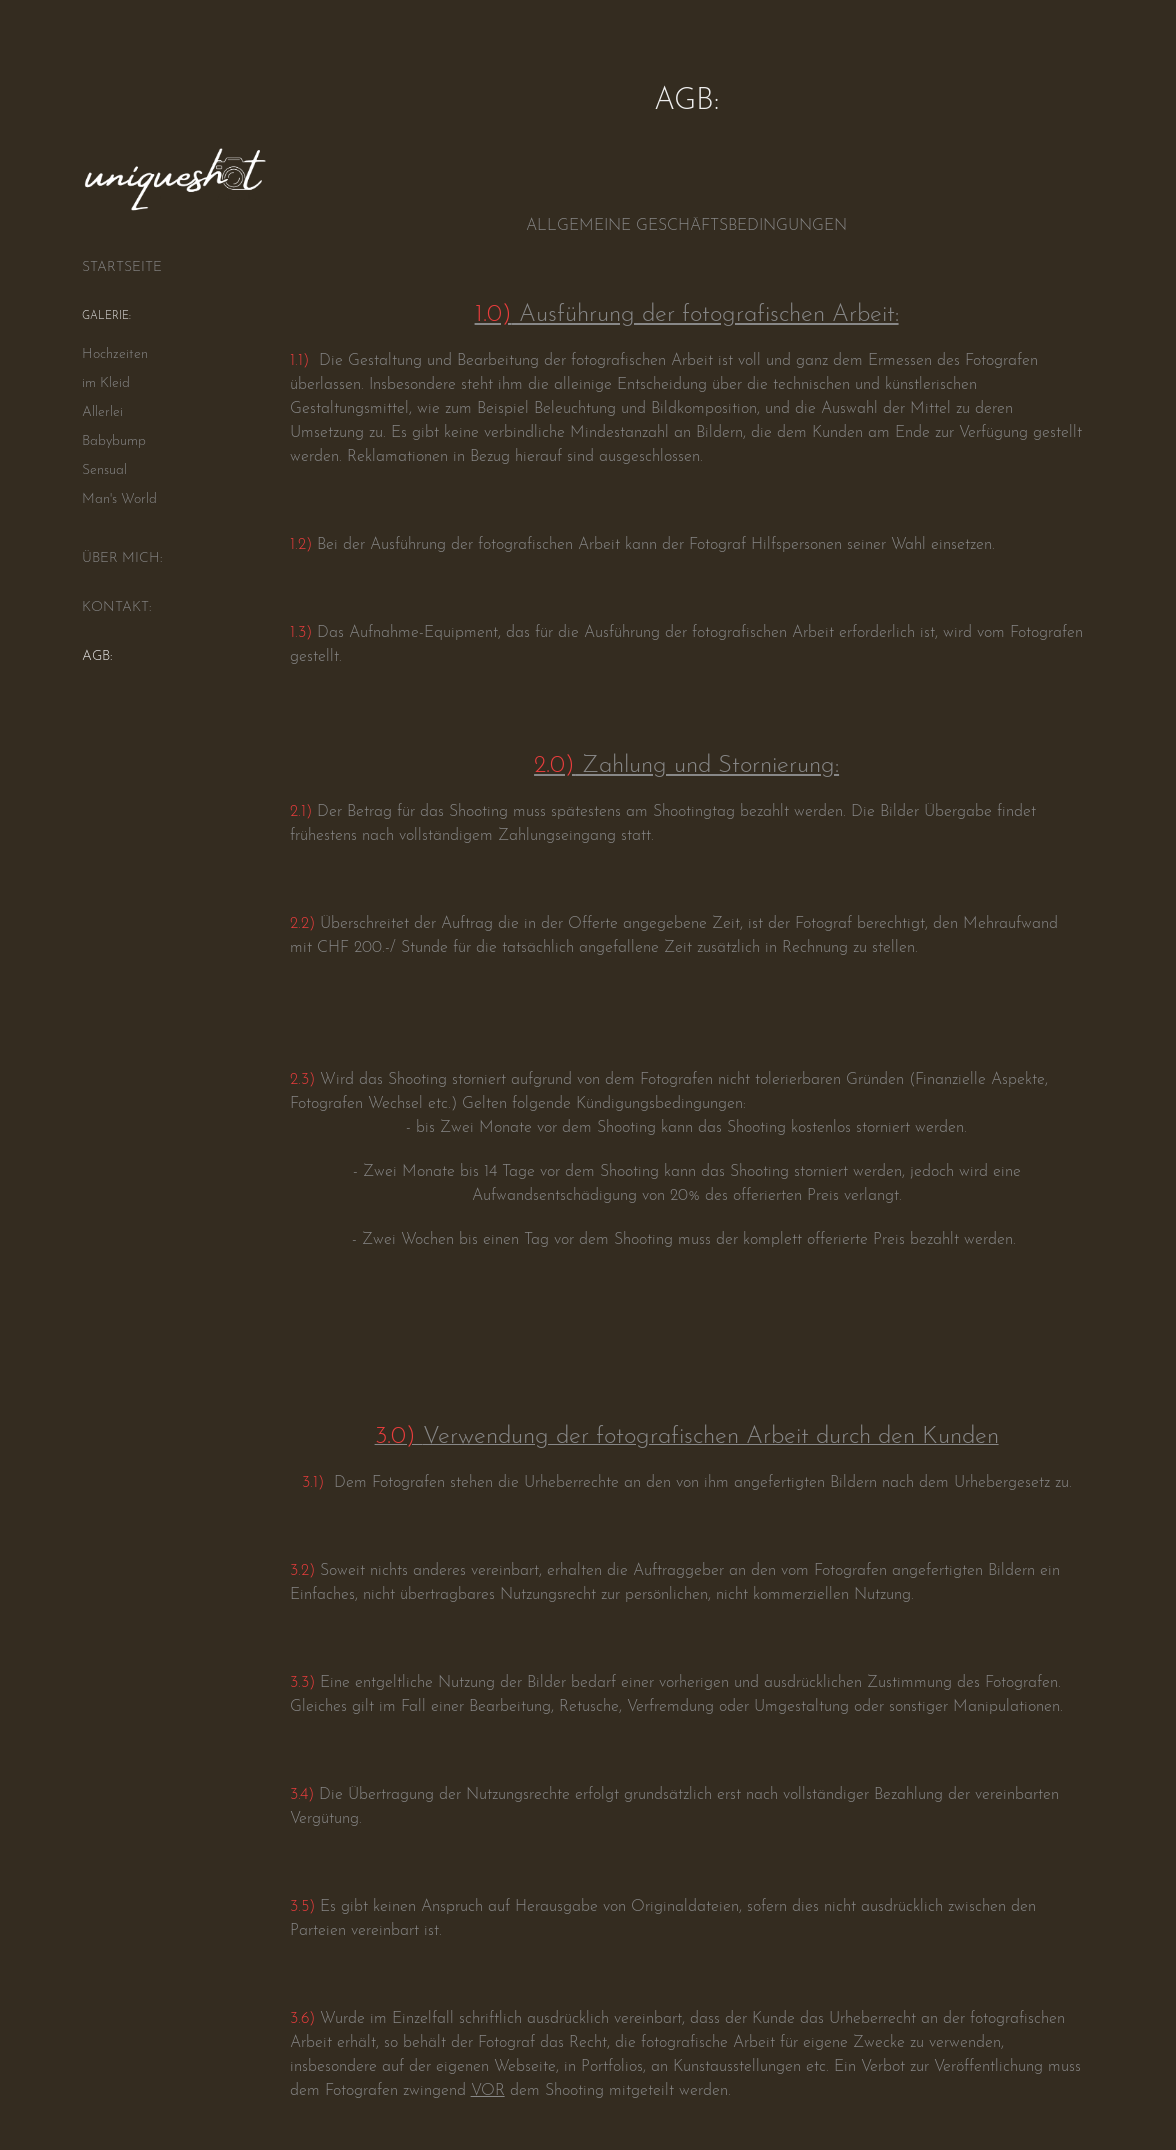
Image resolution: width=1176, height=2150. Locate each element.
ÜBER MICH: (122, 555)
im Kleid (106, 380)
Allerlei (102, 409)
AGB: (97, 653)
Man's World (119, 496)
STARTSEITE (122, 264)
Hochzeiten (115, 351)
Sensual (104, 467)
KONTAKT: (116, 604)
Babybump (114, 438)
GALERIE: (106, 314)
